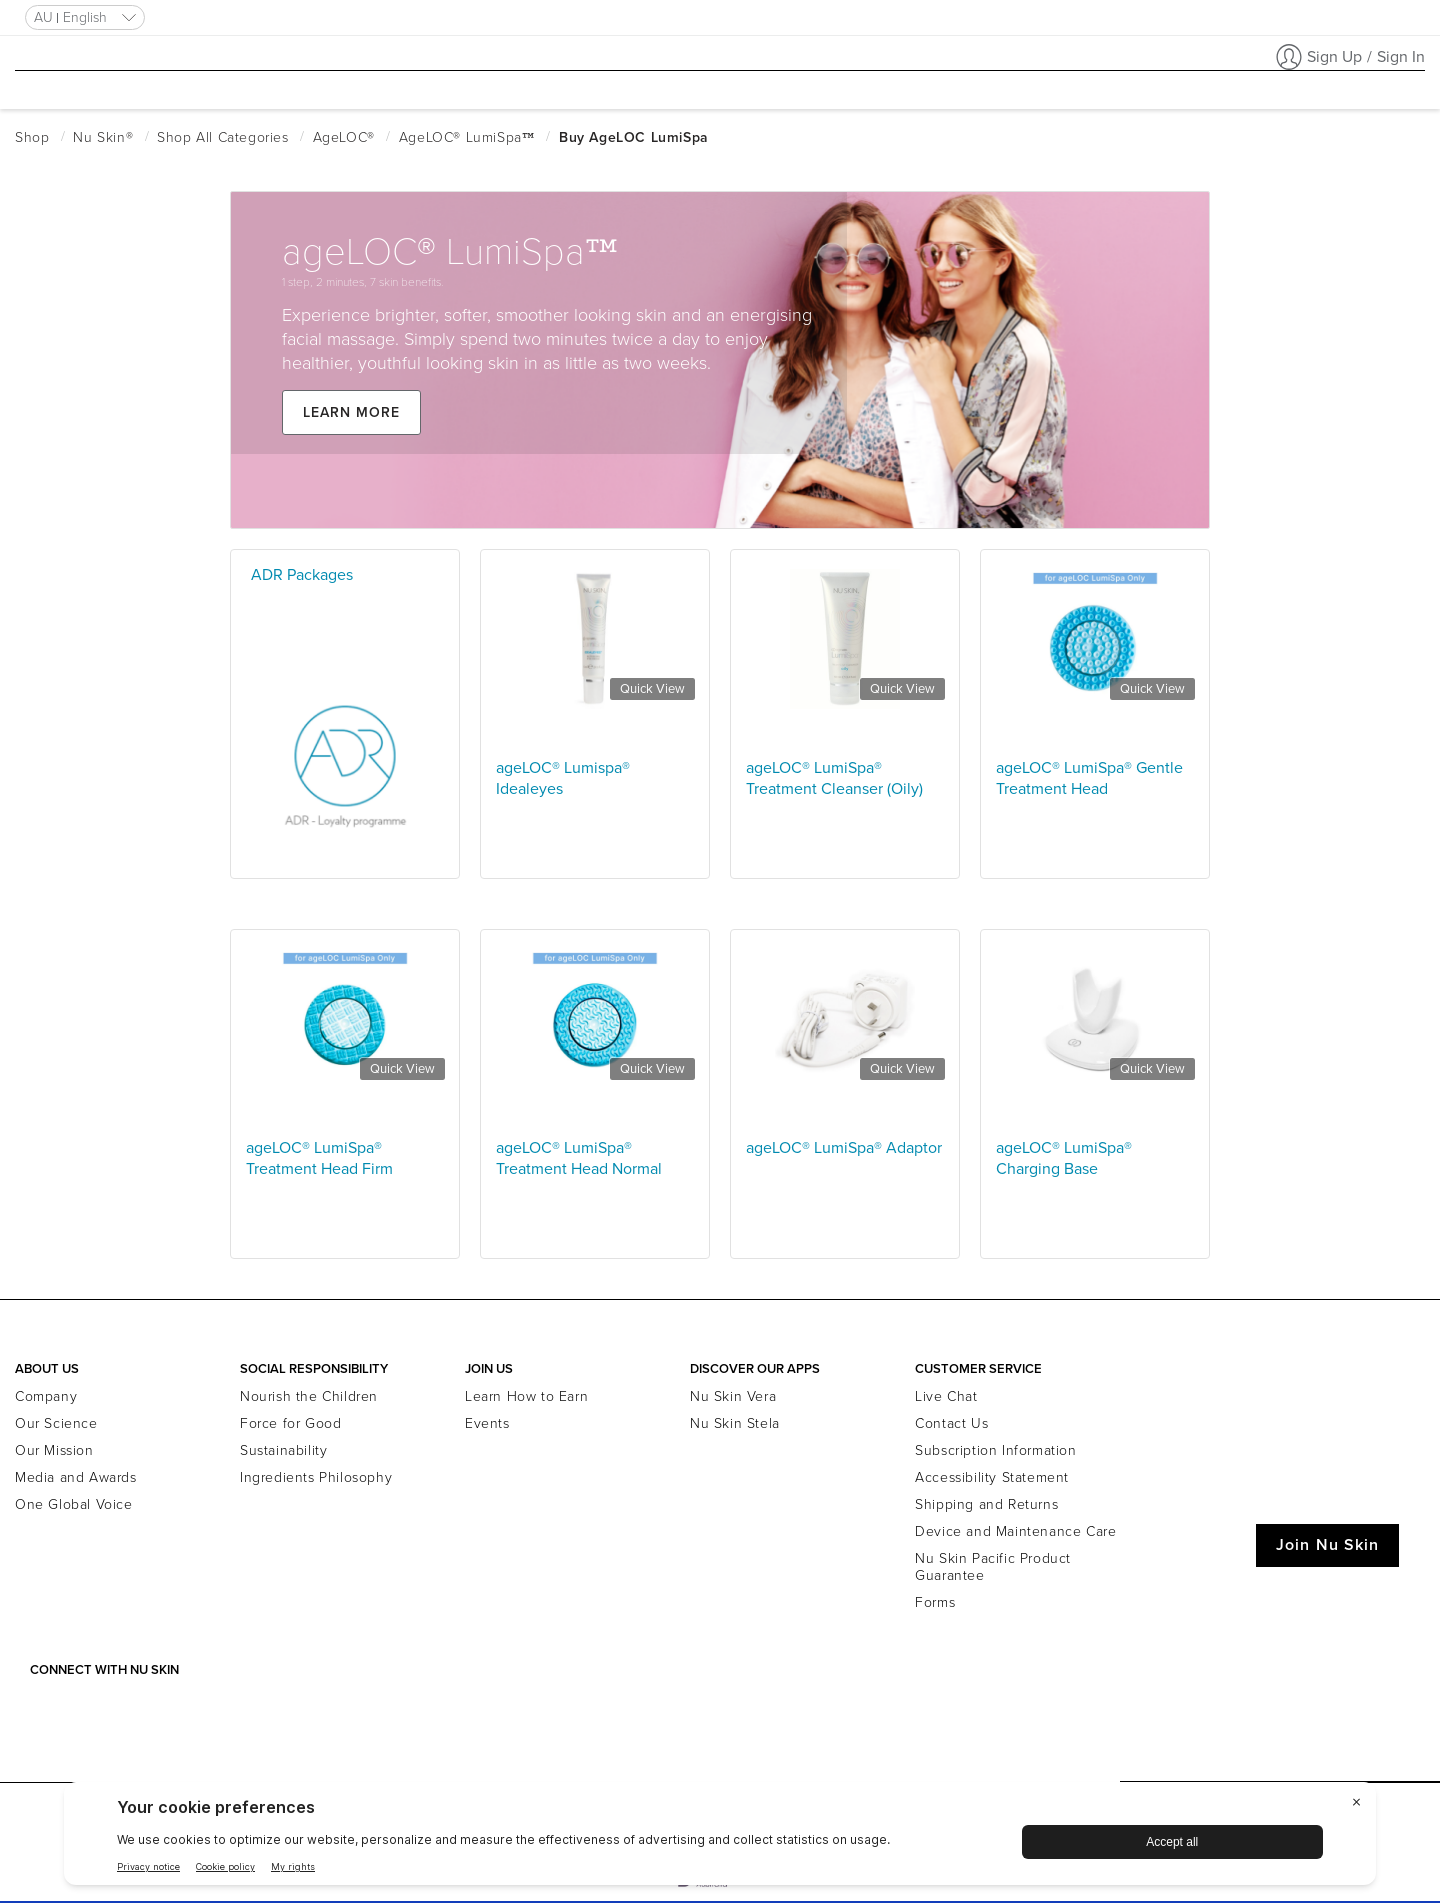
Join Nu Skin (1327, 1545)
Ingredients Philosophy (316, 1477)
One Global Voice (74, 1504)
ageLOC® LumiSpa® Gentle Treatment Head (1089, 778)
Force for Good (290, 1423)
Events (487, 1423)
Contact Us (951, 1423)
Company (46, 1396)
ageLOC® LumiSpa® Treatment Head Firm (319, 1158)
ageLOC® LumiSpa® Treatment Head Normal (579, 1158)
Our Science (56, 1423)
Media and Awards (76, 1477)
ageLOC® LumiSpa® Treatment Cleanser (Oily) (834, 778)
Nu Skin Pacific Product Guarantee (993, 1567)
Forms (935, 1602)
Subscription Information (995, 1450)
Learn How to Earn (526, 1396)
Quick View (652, 689)
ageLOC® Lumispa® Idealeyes (563, 778)
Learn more (364, 445)
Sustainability (283, 1450)
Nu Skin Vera (733, 1396)
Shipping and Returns (986, 1504)
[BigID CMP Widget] (720, 1838)
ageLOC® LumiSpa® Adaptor (844, 1148)
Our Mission (54, 1450)
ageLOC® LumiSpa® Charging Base (1064, 1158)
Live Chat (946, 1396)
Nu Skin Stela (735, 1423)
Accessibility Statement (992, 1477)
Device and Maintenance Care (1015, 1531)
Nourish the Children (309, 1396)
